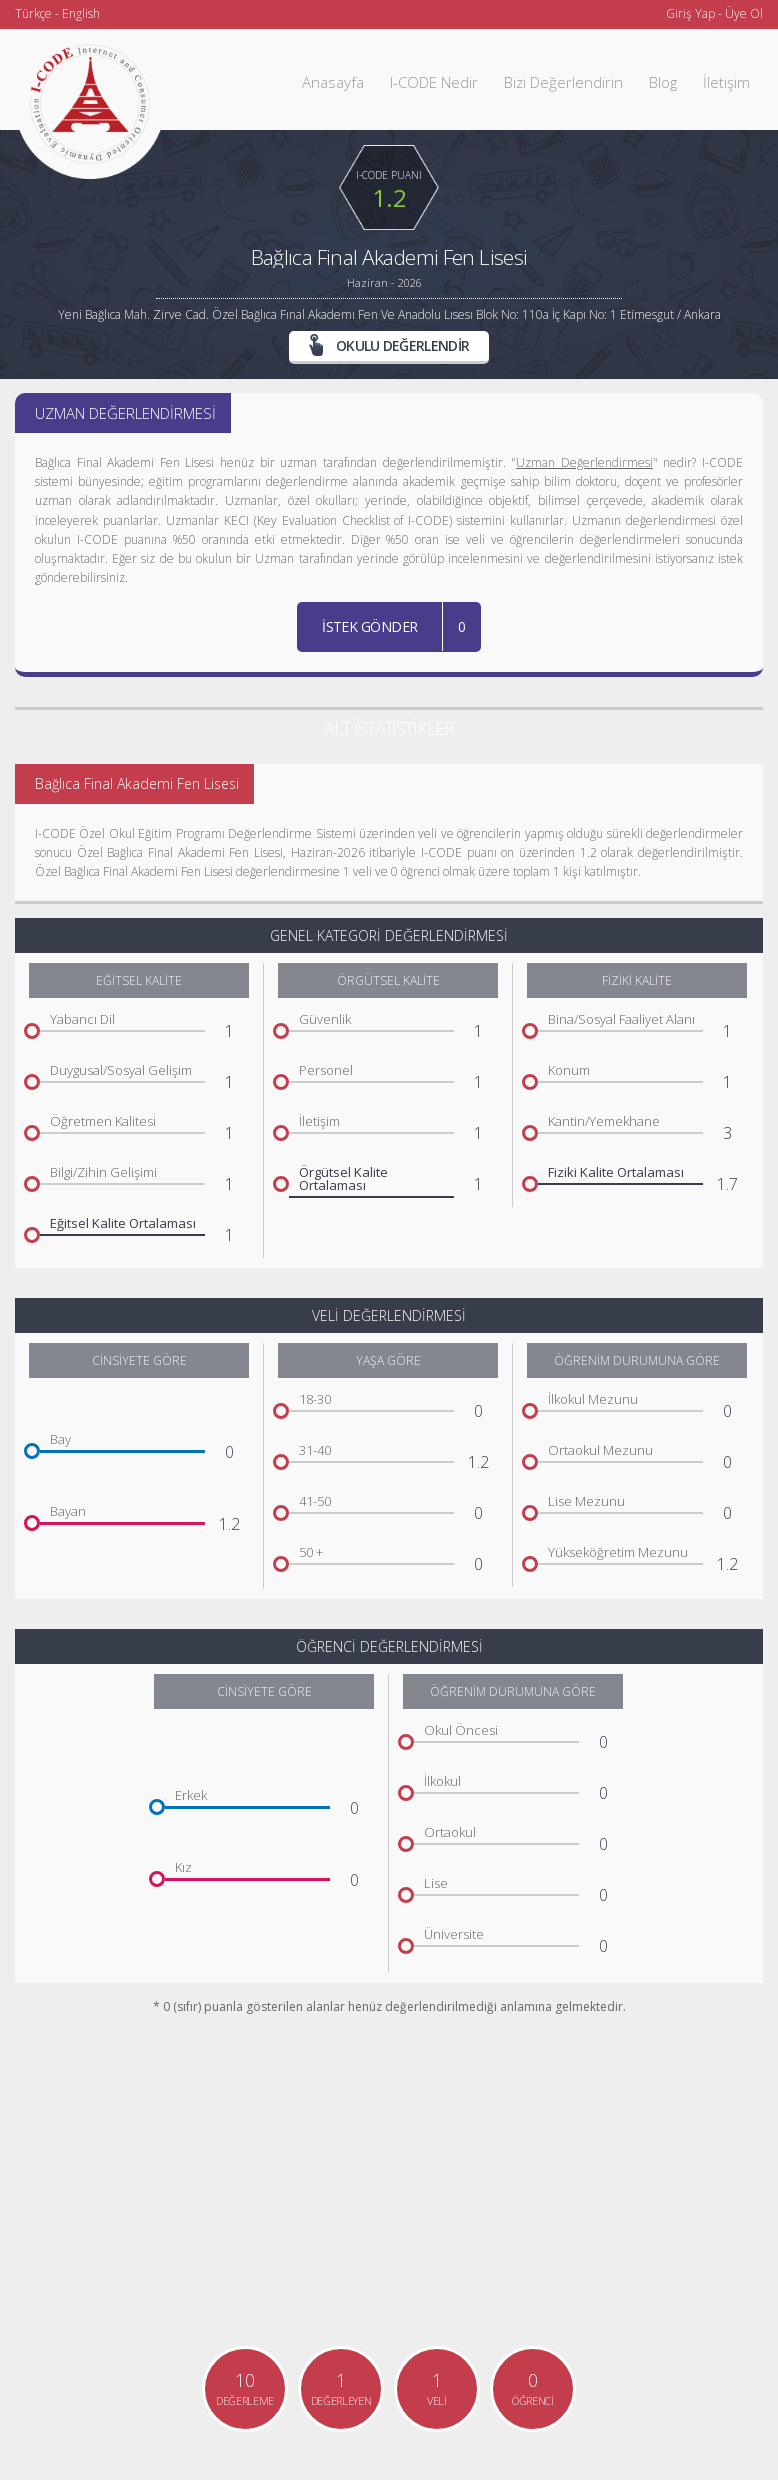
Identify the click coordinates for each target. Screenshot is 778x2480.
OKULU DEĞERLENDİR (389, 345)
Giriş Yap (690, 13)
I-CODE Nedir (434, 82)
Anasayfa (333, 82)
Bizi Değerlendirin (563, 82)
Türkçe (33, 13)
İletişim (726, 82)
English (81, 13)
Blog (663, 82)
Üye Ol (744, 13)
